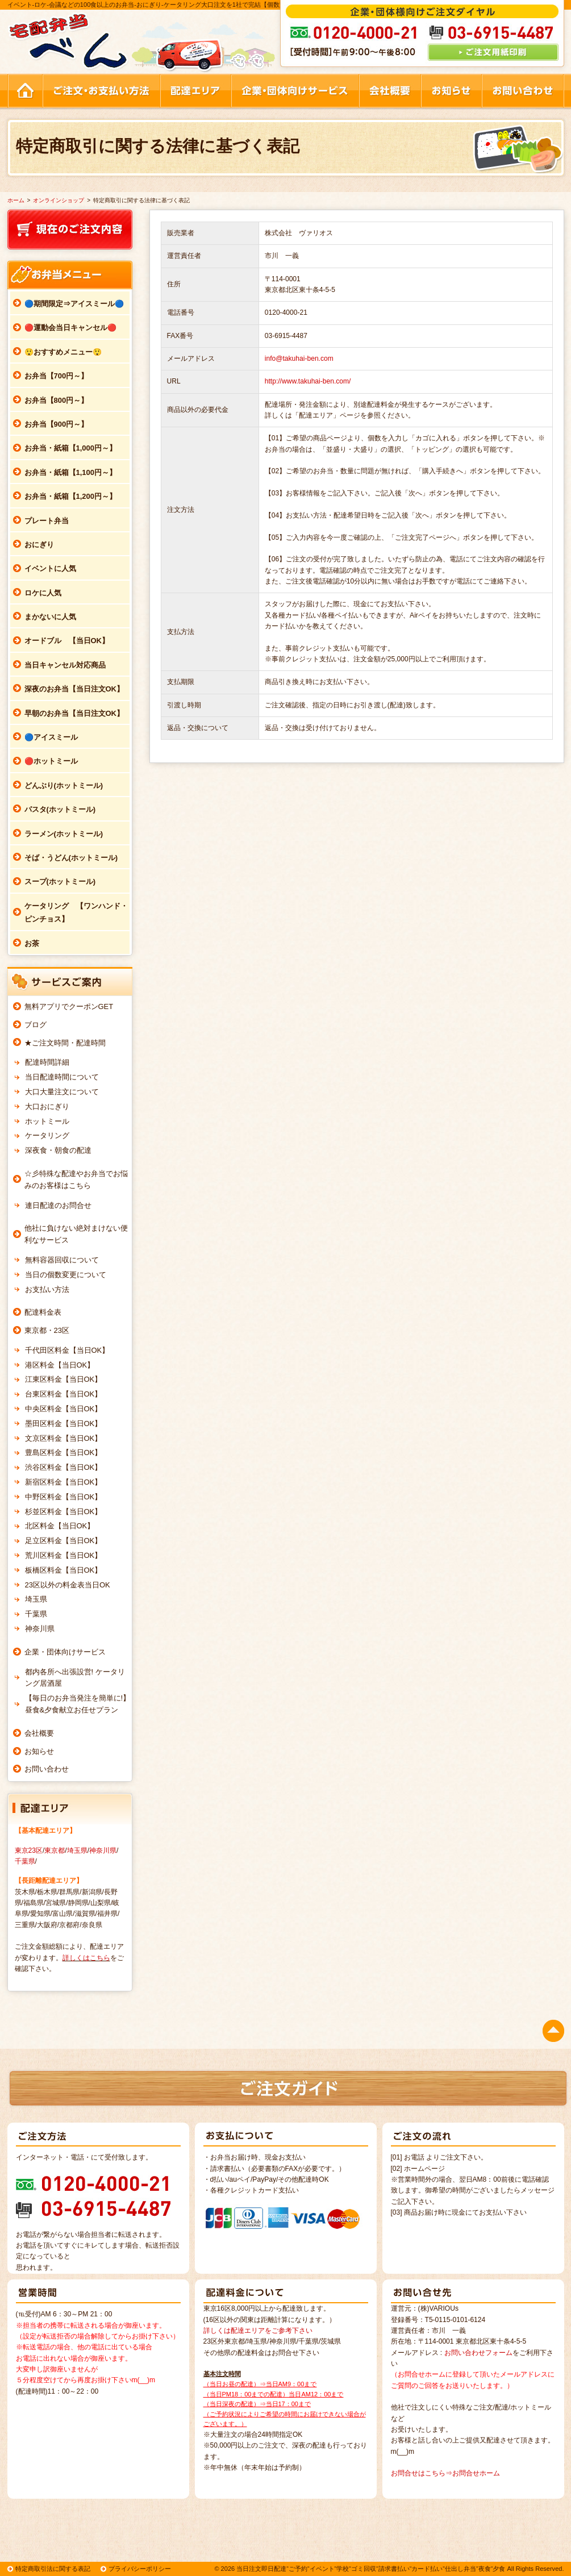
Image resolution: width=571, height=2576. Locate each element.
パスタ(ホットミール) (60, 809)
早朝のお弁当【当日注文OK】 (74, 713)
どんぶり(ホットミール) (63, 785)
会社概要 (39, 1733)
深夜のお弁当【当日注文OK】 (74, 689)
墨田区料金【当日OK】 (63, 1423)
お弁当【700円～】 (56, 376)
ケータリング (47, 1135)
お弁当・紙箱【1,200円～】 (70, 496)
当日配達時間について (62, 1077)
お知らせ (39, 1751)
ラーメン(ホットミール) (63, 834)
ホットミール (47, 1121)
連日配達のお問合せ (58, 1205)
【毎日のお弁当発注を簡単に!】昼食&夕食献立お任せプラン (78, 1704)
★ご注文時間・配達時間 (65, 1043)
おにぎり (39, 544)
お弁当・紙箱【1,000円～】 (70, 448)
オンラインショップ (58, 200)
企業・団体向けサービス (65, 1652)
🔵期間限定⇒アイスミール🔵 (74, 303)
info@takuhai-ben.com (299, 358)
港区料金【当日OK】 (60, 1365)
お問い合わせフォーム (478, 2353)
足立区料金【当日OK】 (63, 1540)
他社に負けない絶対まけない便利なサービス (76, 1234)
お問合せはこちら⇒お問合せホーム (445, 2473)
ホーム (15, 200)
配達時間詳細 (47, 1062)
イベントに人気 (50, 568)
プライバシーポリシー (140, 2568)
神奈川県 (40, 1628)
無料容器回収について (62, 1260)
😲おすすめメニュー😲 (63, 352)
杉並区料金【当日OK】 (63, 1511)
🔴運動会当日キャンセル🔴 (70, 327)
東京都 (54, 1850)
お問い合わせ (46, 1769)
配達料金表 (42, 1312)
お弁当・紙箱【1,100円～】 (70, 472)
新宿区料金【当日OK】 (63, 1482)
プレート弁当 (46, 520)
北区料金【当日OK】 (60, 1526)
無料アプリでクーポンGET (69, 1006)
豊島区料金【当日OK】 (63, 1452)
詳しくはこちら (86, 1958)
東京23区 (29, 1850)
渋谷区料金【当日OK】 (63, 1467)
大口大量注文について (62, 1091)
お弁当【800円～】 (56, 400)
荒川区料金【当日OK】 (63, 1555)
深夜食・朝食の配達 (58, 1150)
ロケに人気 (42, 593)
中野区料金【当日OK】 (63, 1497)
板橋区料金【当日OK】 (63, 1570)
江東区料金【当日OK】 (63, 1379)
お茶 (31, 943)
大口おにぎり (47, 1106)
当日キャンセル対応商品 (65, 665)
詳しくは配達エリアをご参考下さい (257, 2331)
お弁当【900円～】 (56, 424)
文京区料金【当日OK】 (63, 1438)
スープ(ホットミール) (60, 881)
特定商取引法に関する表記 (52, 2568)
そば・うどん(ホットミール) (71, 857)
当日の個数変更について (65, 1274)
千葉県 (36, 1614)
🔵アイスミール (51, 737)
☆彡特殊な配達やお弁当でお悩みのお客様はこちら (76, 1179)
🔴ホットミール (51, 761)
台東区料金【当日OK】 (63, 1394)
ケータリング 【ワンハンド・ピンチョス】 (76, 912)
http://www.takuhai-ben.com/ (308, 381)
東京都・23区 (46, 1330)
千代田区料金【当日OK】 (67, 1350)
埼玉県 (36, 1599)
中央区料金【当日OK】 (63, 1408)
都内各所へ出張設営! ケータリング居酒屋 (75, 1678)
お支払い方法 (47, 1289)
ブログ (35, 1024)
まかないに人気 (50, 616)
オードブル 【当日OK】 (67, 640)
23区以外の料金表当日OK (67, 1585)
